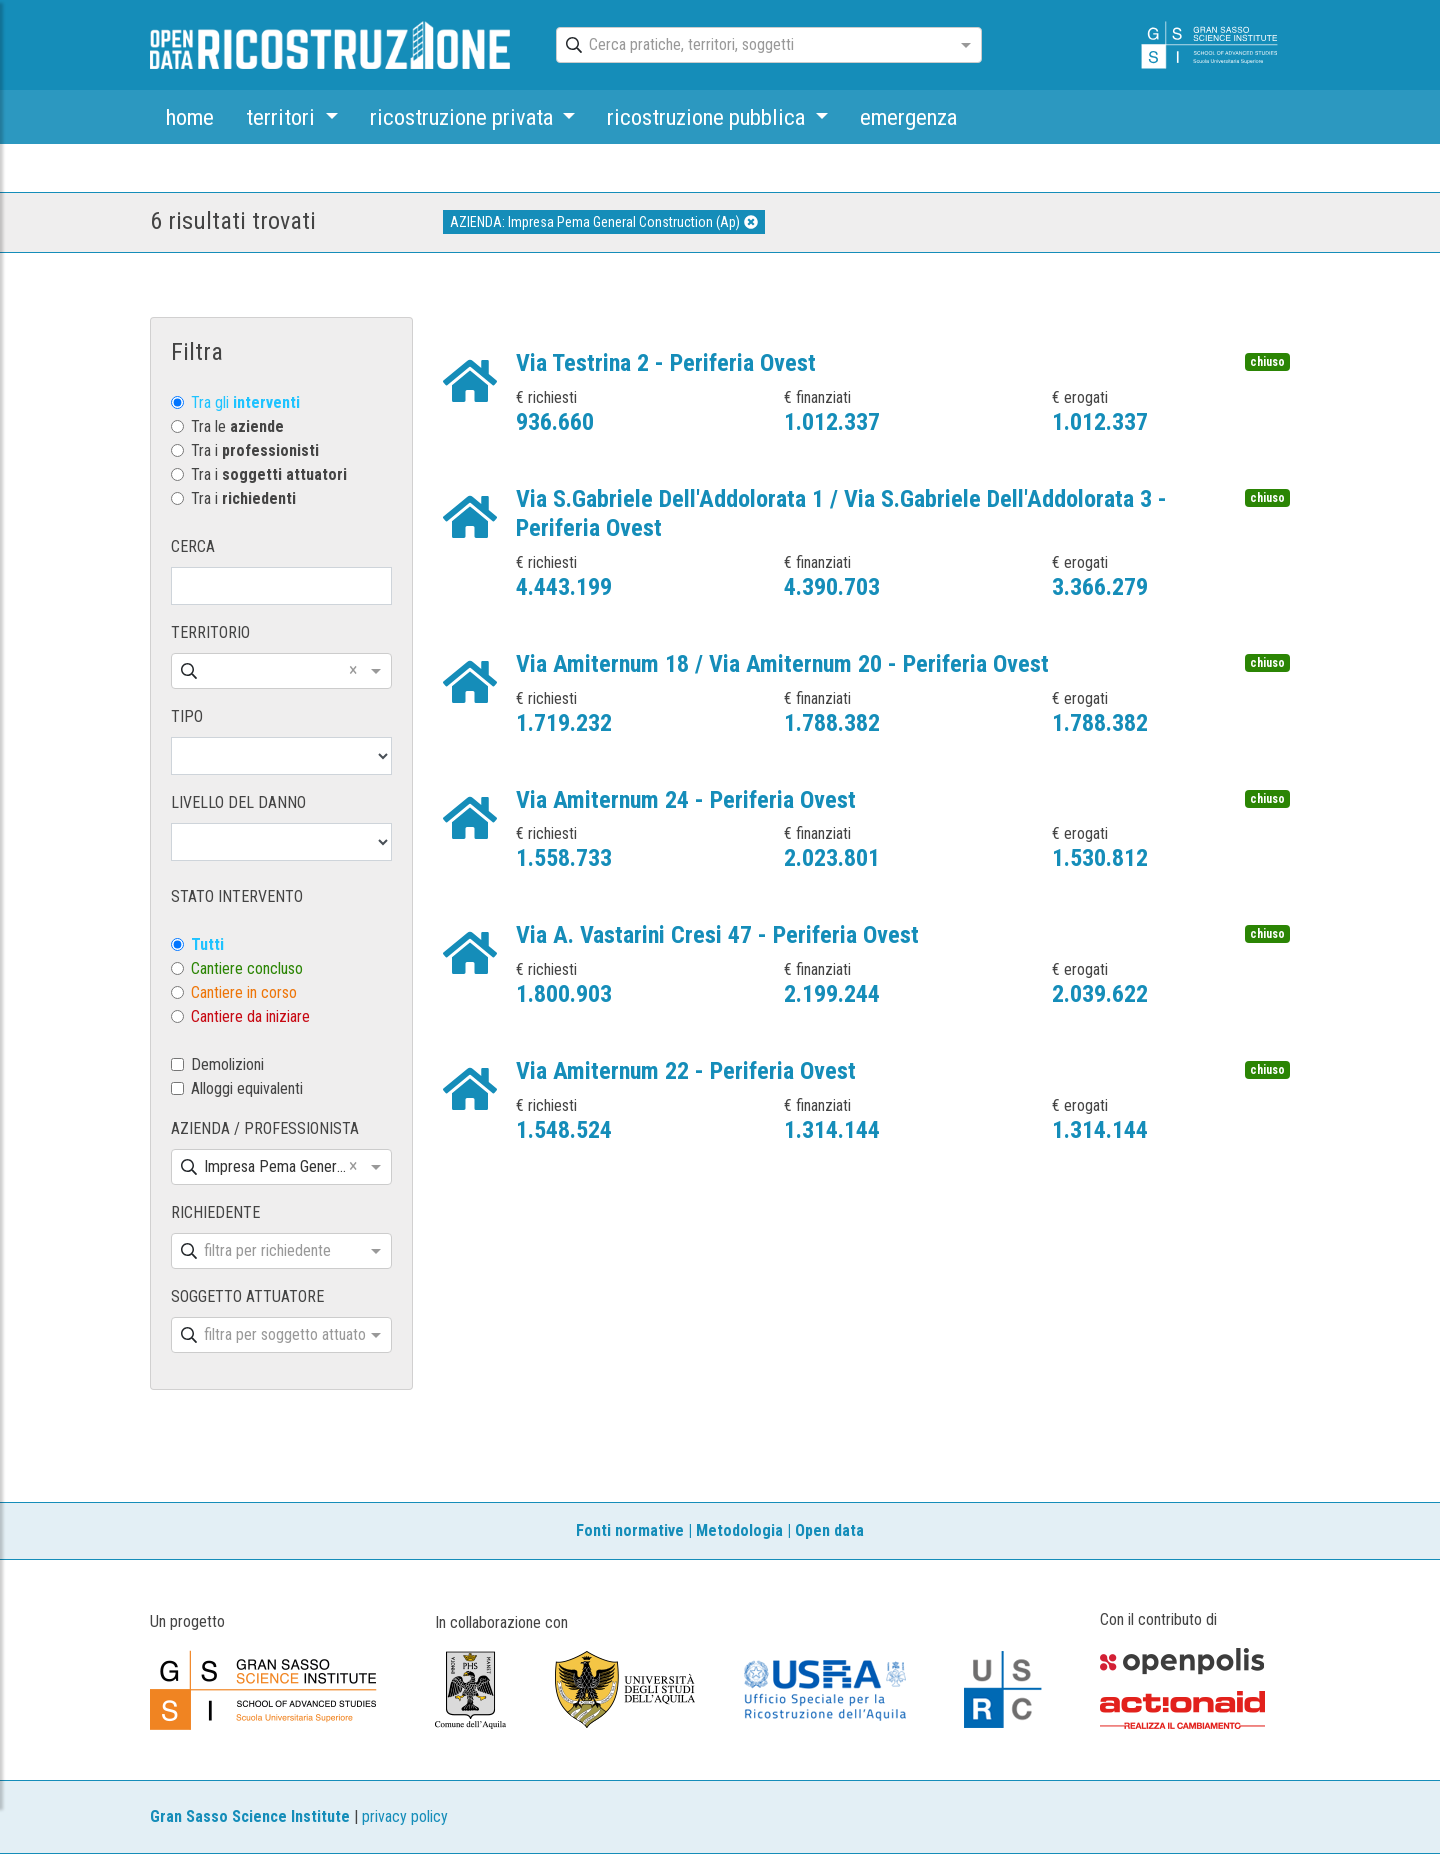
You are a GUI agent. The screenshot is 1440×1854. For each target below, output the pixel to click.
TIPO (187, 716)
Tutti (207, 944)
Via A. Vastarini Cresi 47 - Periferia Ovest (717, 935)
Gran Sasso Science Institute (250, 1816)
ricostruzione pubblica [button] (708, 117)
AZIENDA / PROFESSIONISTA (265, 1128)
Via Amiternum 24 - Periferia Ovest (686, 800)
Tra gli (245, 402)
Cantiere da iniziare (250, 1016)
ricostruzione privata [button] (464, 117)
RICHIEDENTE (215, 1212)
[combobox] (751, 46)
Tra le (237, 426)
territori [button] (283, 117)
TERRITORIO (210, 632)
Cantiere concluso (247, 968)
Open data (829, 1530)
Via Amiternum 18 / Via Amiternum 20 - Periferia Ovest (782, 664)
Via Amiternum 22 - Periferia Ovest (686, 1071)
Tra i (255, 450)
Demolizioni (227, 1064)
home (190, 117)
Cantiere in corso (244, 992)
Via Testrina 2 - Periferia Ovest (666, 363)
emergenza (908, 117)
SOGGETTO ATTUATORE (247, 1296)
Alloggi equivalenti (247, 1088)
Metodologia (739, 1530)
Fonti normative (630, 1530)
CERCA (193, 546)
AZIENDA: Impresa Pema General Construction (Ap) (604, 222)
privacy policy (405, 1816)
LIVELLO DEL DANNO (238, 802)
